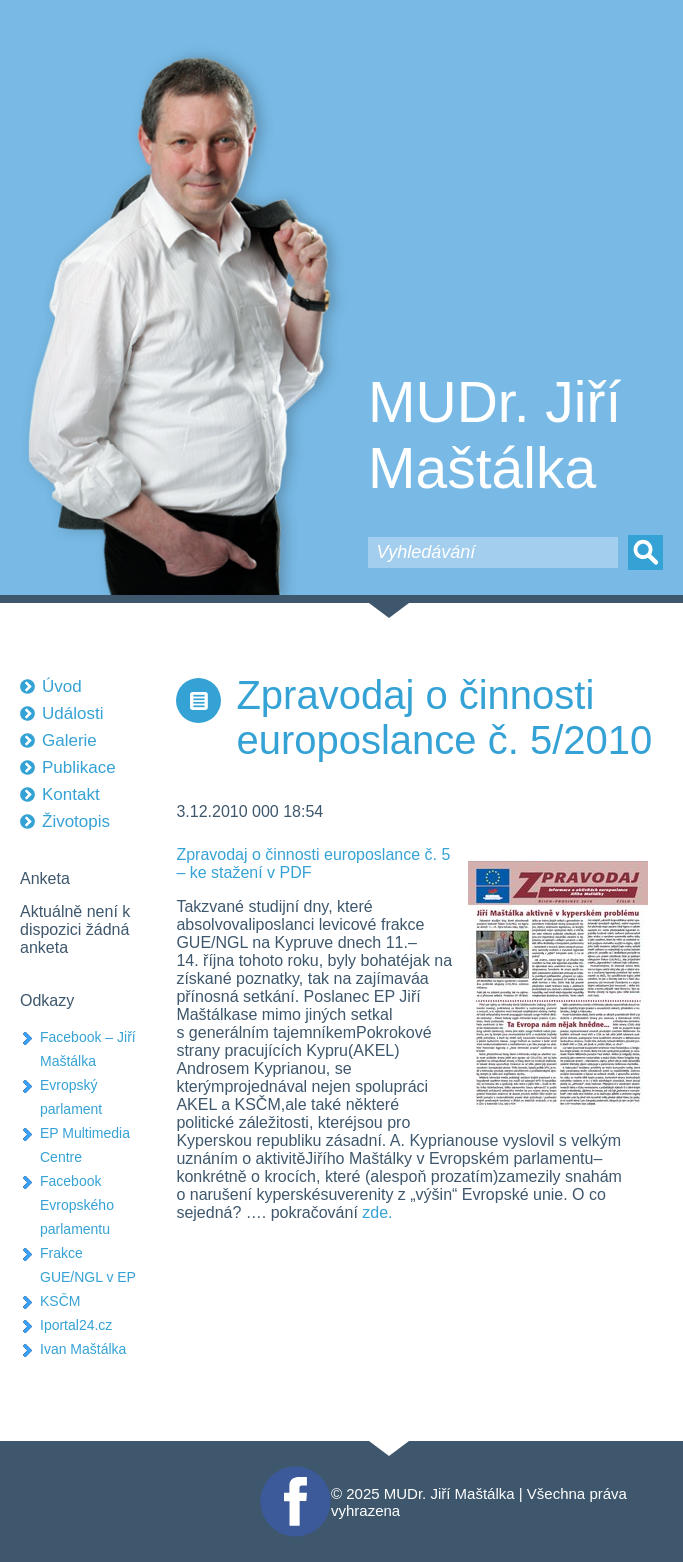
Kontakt (71, 794)
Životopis (76, 821)
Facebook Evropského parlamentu (77, 1205)
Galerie (69, 740)
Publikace (79, 767)
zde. (377, 1212)
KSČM (60, 1301)
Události (72, 713)
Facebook (293, 1474)
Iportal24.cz (76, 1325)
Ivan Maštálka (83, 1349)
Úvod (62, 686)
